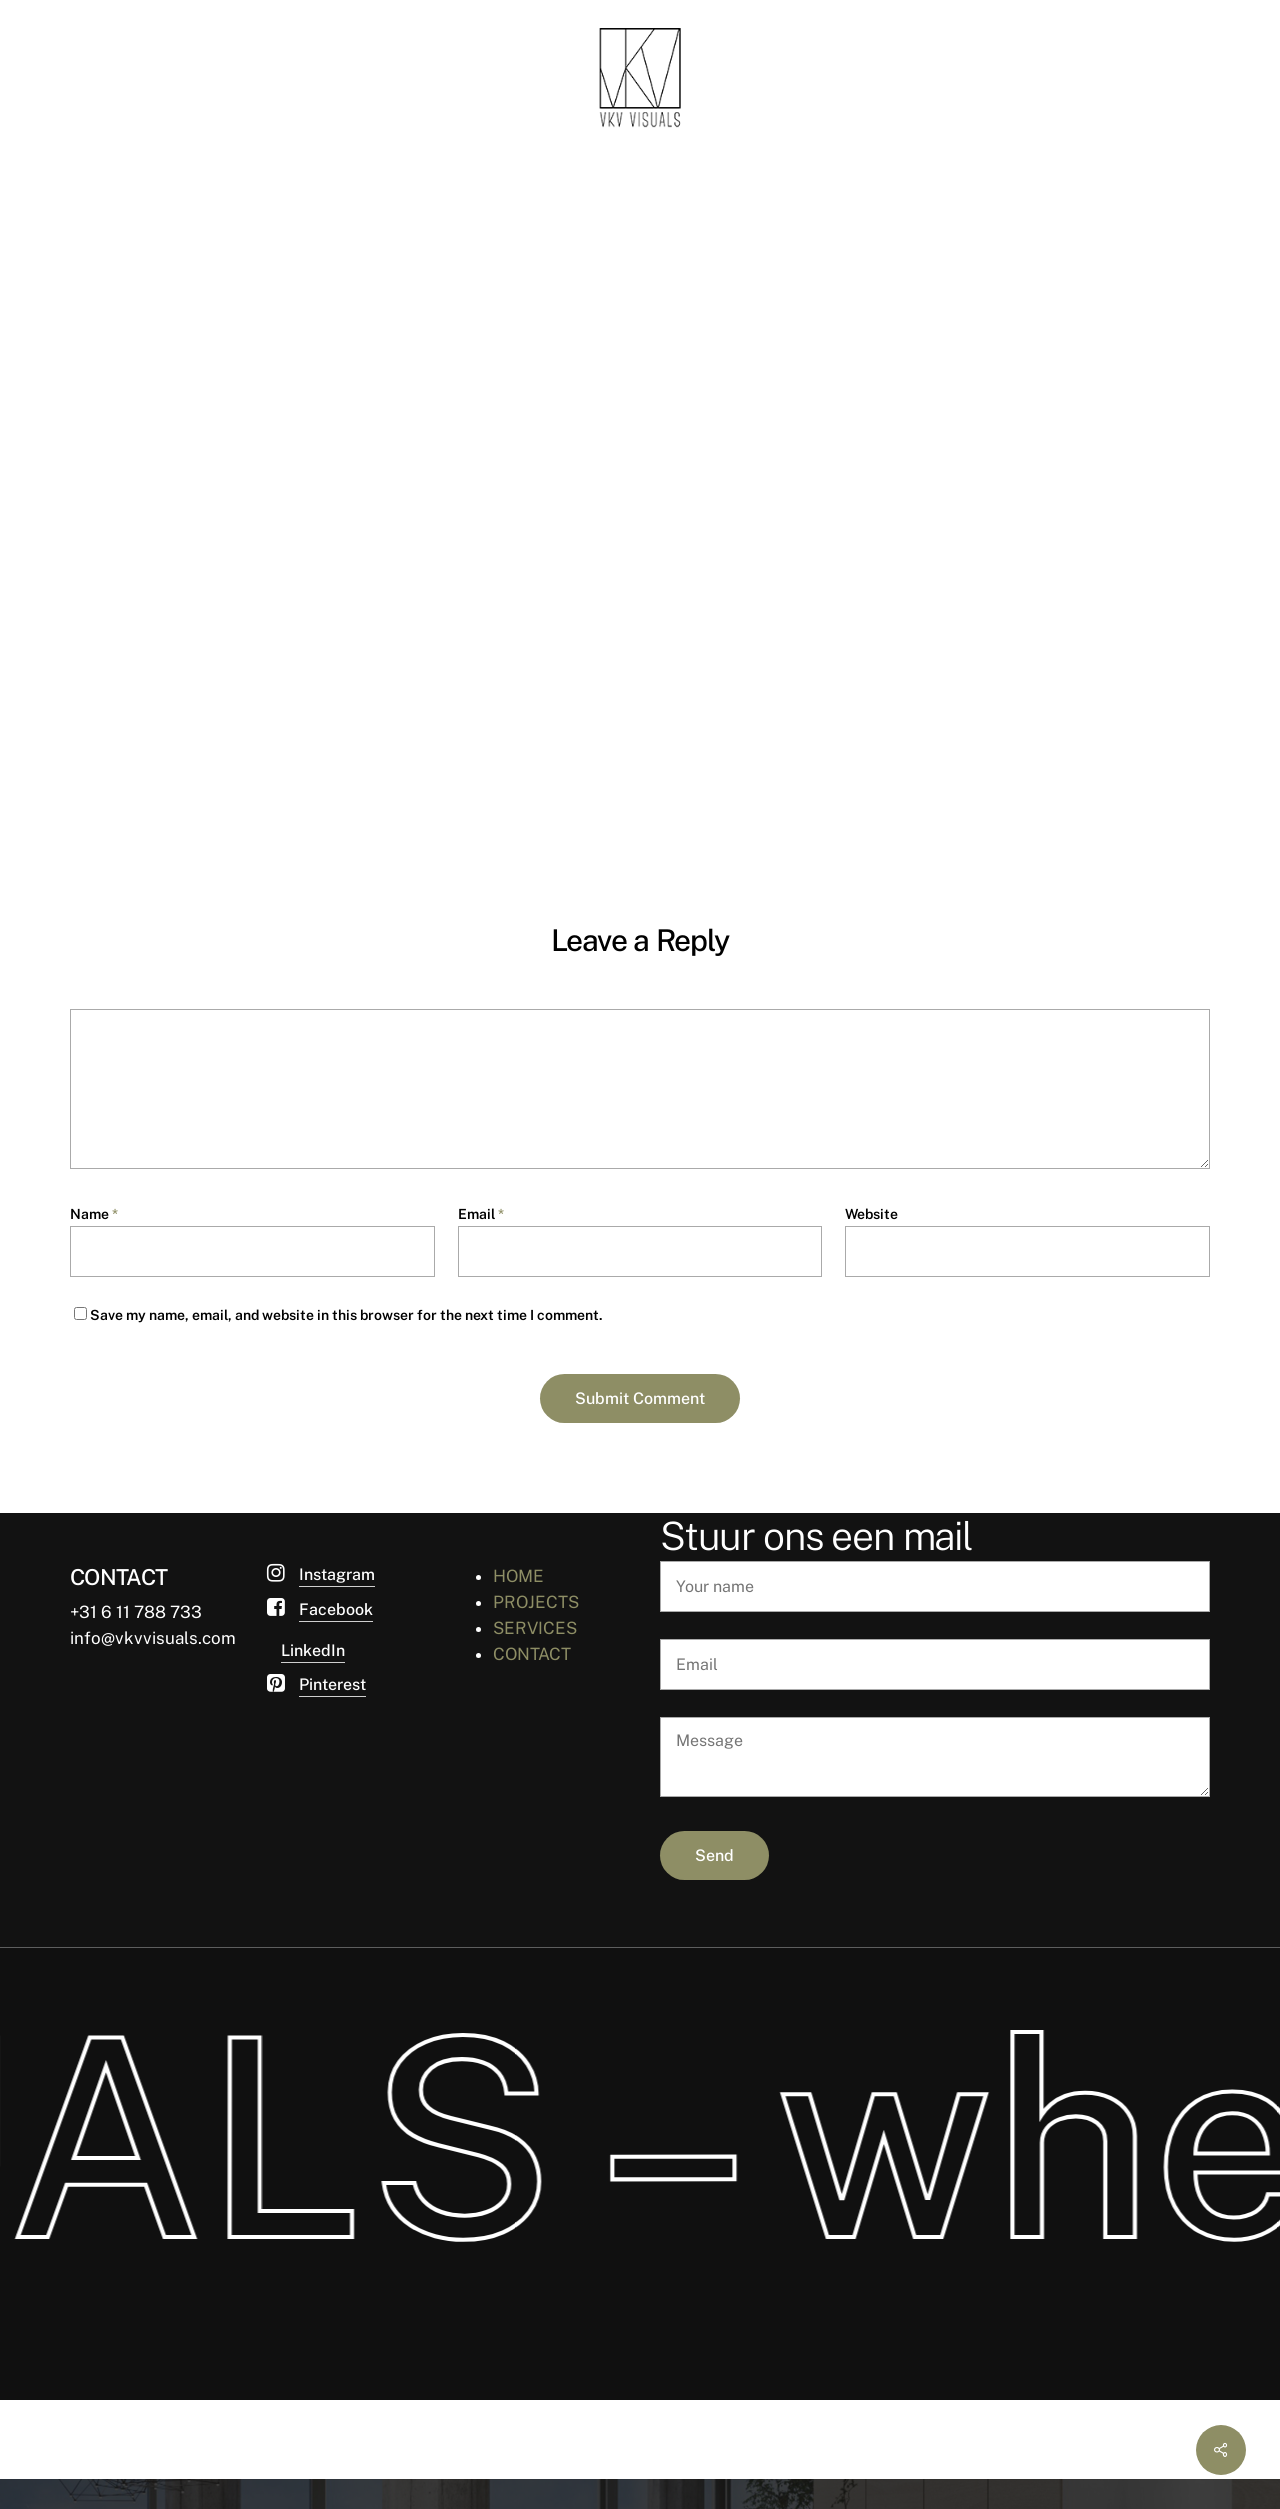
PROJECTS (536, 1602)
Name (94, 1214)
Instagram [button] (337, 1574)
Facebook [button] (336, 1609)
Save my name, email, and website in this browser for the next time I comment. (346, 1315)
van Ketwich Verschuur (197, 403)
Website (871, 1214)
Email (481, 1214)
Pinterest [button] (332, 1684)
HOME (518, 1576)
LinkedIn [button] (313, 1650)
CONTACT (532, 1654)
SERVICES (535, 1628)
